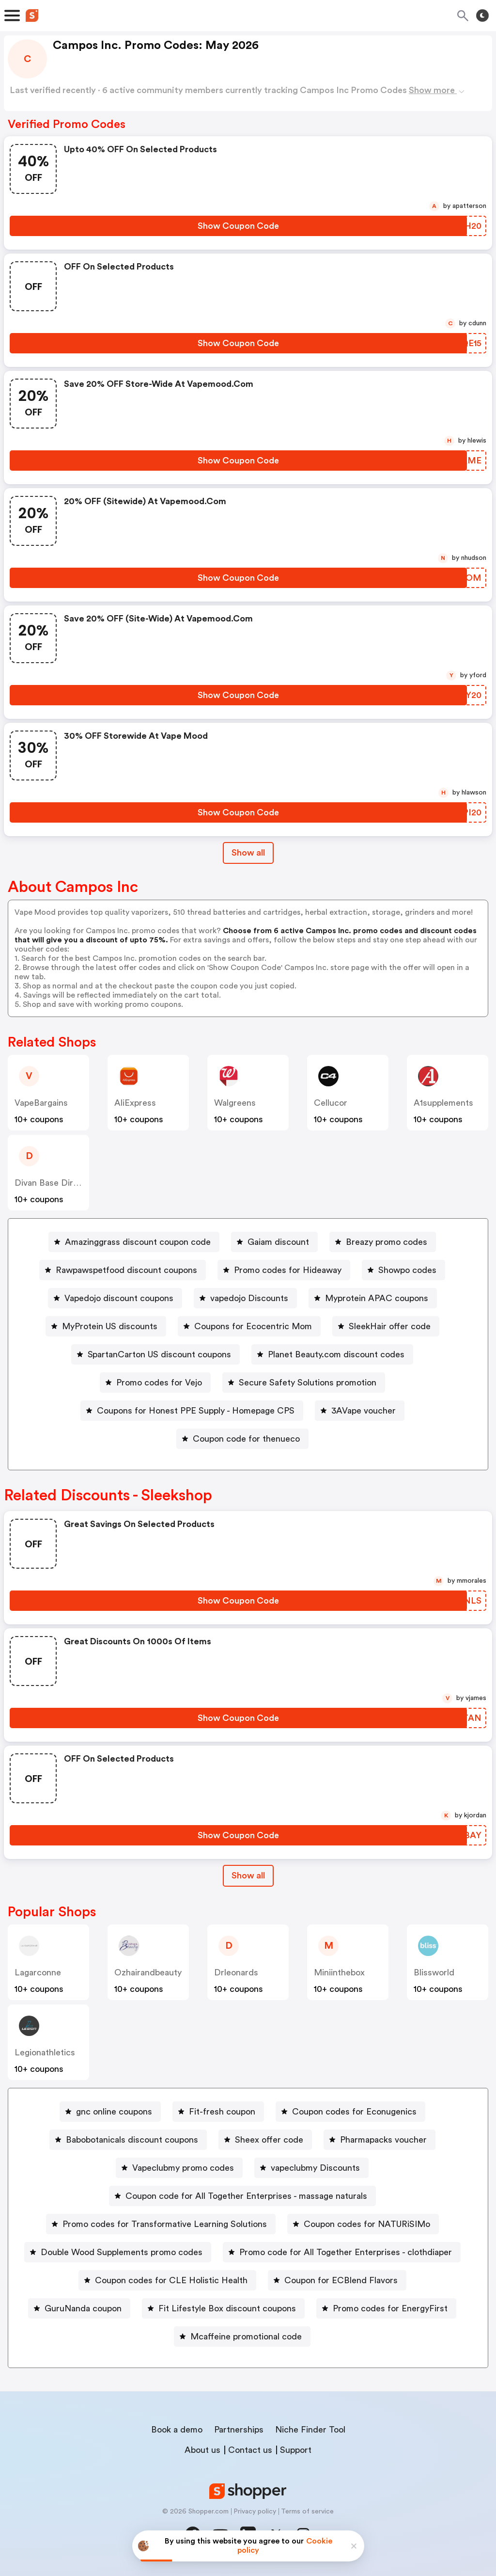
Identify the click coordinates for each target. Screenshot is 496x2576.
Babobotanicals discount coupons (132, 2139)
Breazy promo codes (386, 1242)
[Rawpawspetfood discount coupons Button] (122, 1270)
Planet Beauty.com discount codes (336, 1354)
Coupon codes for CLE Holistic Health (171, 2280)
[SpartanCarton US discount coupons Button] (155, 1354)
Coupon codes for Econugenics (354, 2111)
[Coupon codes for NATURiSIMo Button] (363, 2224)
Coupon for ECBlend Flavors (341, 2280)
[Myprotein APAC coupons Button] (373, 1298)
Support (295, 2450)
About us (202, 2450)
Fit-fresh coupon (222, 2111)
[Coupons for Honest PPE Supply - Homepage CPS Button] (191, 1410)
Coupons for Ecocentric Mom (253, 1326)
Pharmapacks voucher (383, 2139)
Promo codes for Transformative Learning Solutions (164, 2224)
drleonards (236, 1972)
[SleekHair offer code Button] (385, 1326)
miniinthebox (339, 1972)
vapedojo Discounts (249, 1298)
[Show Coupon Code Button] (238, 226)
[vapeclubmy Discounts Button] (311, 2168)
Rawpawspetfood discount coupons (126, 1270)
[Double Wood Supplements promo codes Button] (117, 2252)
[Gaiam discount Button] (274, 1242)
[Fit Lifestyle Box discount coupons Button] (223, 2308)
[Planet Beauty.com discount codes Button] (332, 1354)
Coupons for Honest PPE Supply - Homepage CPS (195, 1410)
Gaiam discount (278, 1242)
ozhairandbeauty (148, 1972)
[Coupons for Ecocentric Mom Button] (249, 1326)
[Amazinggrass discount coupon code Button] (133, 1242)
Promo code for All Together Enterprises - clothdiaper (345, 2252)
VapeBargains (41, 1102)
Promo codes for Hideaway (287, 1270)
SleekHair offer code (390, 1326)
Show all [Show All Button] (248, 852)
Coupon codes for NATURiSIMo (367, 2224)
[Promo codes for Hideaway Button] (283, 1270)
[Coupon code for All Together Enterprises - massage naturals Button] (242, 2196)
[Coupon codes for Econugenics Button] (350, 2111)
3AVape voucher (363, 1410)
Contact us (250, 2450)
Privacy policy (254, 2511)
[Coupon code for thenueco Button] (242, 1439)
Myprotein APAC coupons (376, 1298)
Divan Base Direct (50, 1182)
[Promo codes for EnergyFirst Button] (386, 2308)
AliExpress (135, 1102)
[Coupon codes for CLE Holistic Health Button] (167, 2280)
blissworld (434, 1972)
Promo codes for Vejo (159, 1382)
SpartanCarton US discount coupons (159, 1354)
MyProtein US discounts (109, 1326)
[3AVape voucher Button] (359, 1410)
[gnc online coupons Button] (110, 2111)
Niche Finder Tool (310, 2429)
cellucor (330, 1102)
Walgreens (235, 1102)
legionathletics (45, 2052)
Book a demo (176, 2429)
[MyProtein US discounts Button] (106, 1326)
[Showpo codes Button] (403, 1270)
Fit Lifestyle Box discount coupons (227, 2308)
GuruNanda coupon (83, 2308)
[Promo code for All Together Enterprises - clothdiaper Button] (342, 2252)
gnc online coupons (114, 2111)
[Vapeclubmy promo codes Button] (179, 2168)
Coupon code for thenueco (246, 1438)
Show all (248, 1875)
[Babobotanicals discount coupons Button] (128, 2140)
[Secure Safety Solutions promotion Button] (303, 1382)
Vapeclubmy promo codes (183, 2167)
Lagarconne (38, 1972)
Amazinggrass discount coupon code (138, 1242)
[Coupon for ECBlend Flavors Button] (337, 2280)
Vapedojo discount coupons (118, 1298)
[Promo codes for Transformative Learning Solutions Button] (161, 2224)
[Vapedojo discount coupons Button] (115, 1298)
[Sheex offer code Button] (265, 2140)
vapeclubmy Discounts (315, 2167)
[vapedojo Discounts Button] (245, 1298)
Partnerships (239, 2429)
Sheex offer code (269, 2139)
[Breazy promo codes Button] (382, 1242)
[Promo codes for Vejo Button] (155, 1382)
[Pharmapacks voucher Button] (379, 2140)
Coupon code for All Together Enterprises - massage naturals (246, 2196)
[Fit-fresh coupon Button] (218, 2111)
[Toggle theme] (482, 15)
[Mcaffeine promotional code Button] (242, 2336)
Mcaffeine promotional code (246, 2336)
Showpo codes (407, 1270)
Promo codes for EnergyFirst (390, 2308)
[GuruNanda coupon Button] (79, 2308)
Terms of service (307, 2511)
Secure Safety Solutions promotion (307, 1382)
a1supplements (443, 1102)
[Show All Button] (248, 1876)
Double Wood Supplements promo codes (121, 2252)
